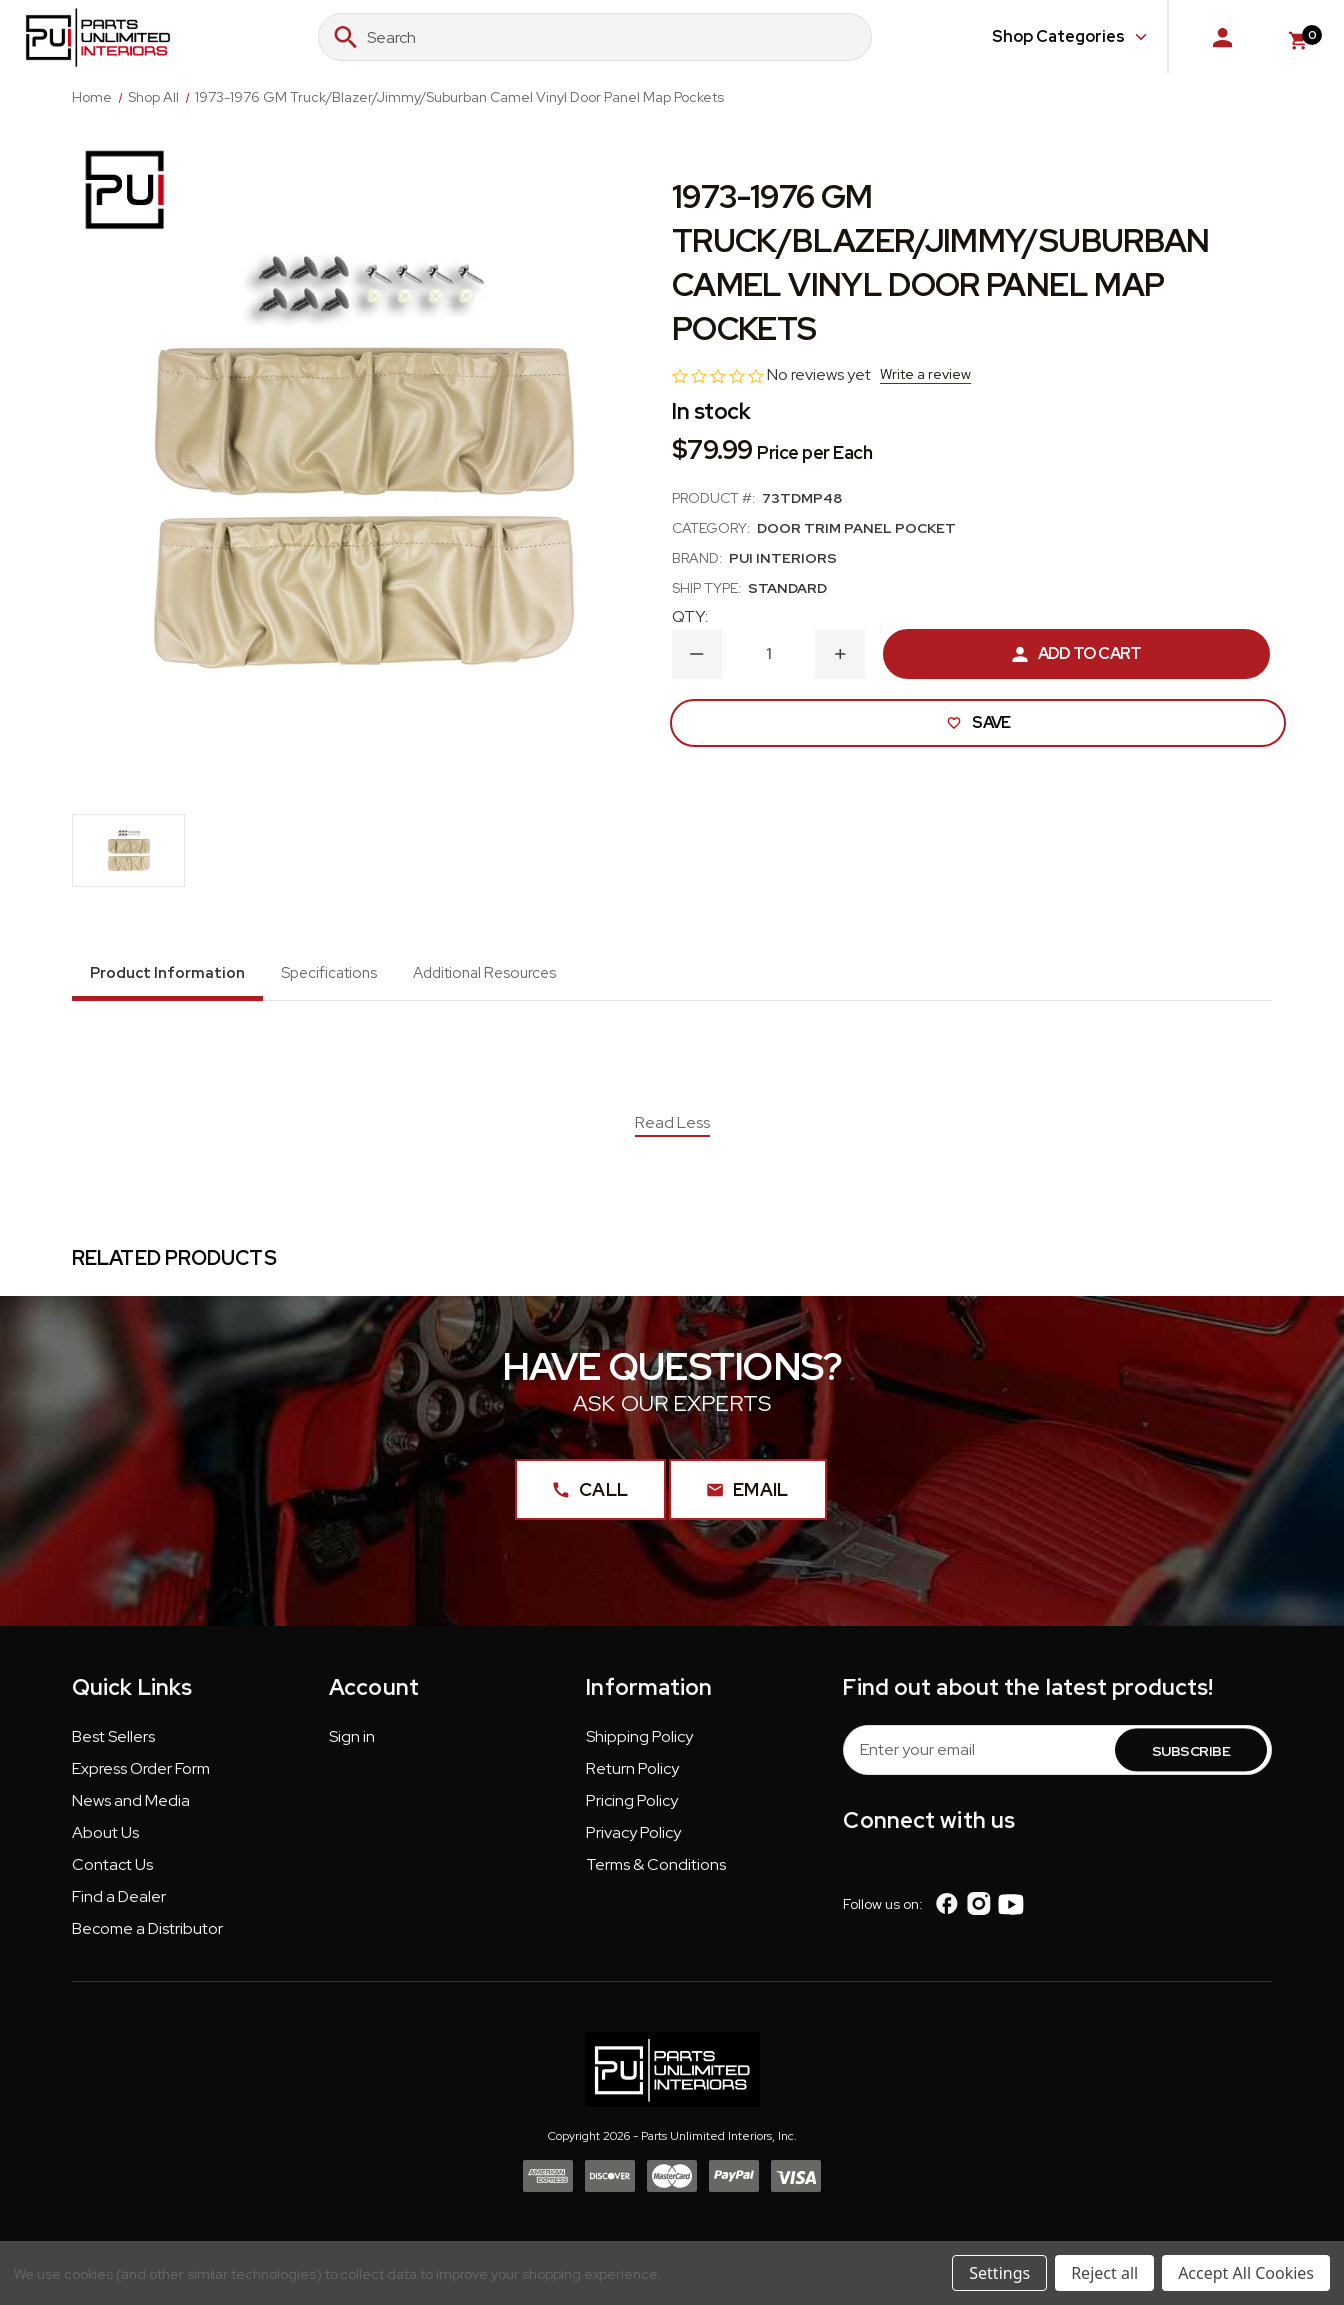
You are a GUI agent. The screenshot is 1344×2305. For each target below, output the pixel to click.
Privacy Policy (633, 1840)
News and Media (131, 1808)
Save (974, 722)
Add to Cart (1077, 653)
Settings (999, 2273)
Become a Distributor (147, 1936)
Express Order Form (141, 1776)
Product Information (167, 973)
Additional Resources (484, 973)
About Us (105, 1840)
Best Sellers (113, 1744)
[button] (113, 1749)
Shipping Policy (639, 1744)
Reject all (1104, 2273)
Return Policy (632, 1776)
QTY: (690, 616)
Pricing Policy (632, 1808)
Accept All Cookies (1246, 2273)
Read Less (672, 1122)
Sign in (352, 1744)
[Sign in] (1222, 37)
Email (748, 1497)
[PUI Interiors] (124, 189)
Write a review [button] (925, 374)
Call (582, 1497)
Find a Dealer (119, 1904)
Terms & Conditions (656, 1872)
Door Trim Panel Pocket (856, 528)
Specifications (329, 973)
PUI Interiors (783, 558)
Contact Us (112, 1872)
